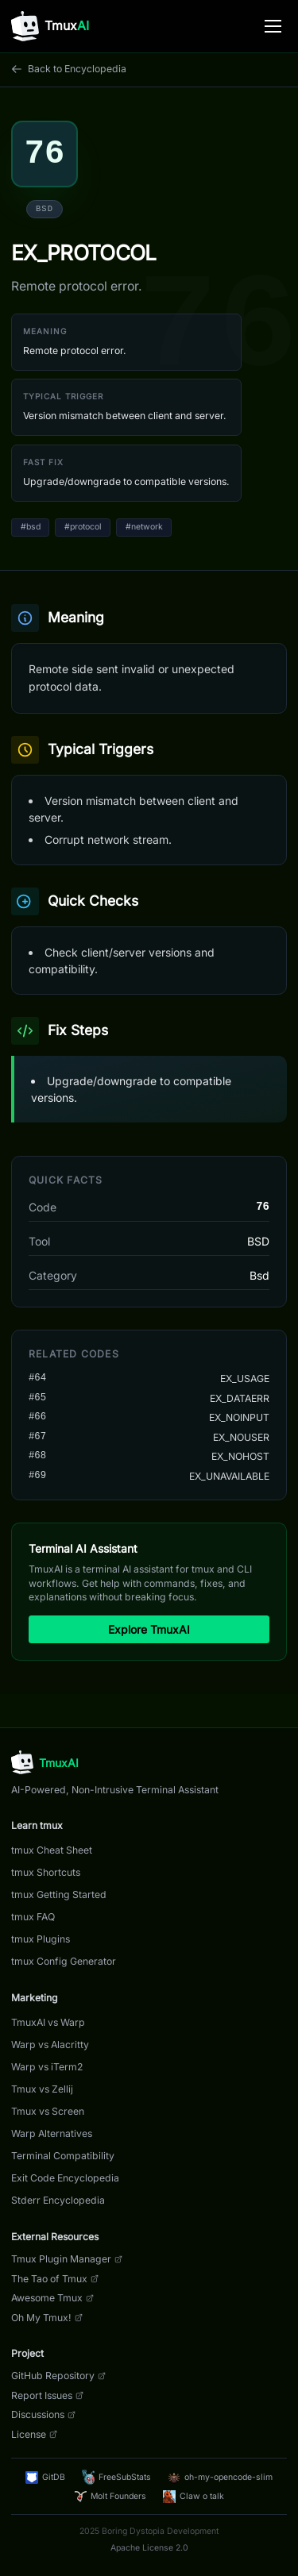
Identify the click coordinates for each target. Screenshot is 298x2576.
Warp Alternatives (51, 2133)
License (34, 2434)
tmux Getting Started (58, 1894)
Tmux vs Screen (47, 2111)
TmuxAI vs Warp (48, 2022)
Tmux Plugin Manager (66, 2259)
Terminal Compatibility (62, 2156)
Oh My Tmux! (47, 2318)
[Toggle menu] (273, 26)
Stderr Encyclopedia (58, 2200)
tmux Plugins (40, 1939)
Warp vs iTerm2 (47, 2067)
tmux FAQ (33, 1917)
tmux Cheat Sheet (51, 1850)
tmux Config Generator (63, 1961)
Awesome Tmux (52, 2298)
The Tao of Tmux (55, 2279)
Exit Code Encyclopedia (65, 2178)
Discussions (43, 2414)
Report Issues (47, 2395)
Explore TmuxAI (149, 1629)
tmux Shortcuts (45, 1872)
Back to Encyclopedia (68, 69)
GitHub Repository (58, 2376)
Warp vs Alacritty (50, 2044)
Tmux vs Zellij (42, 2089)
